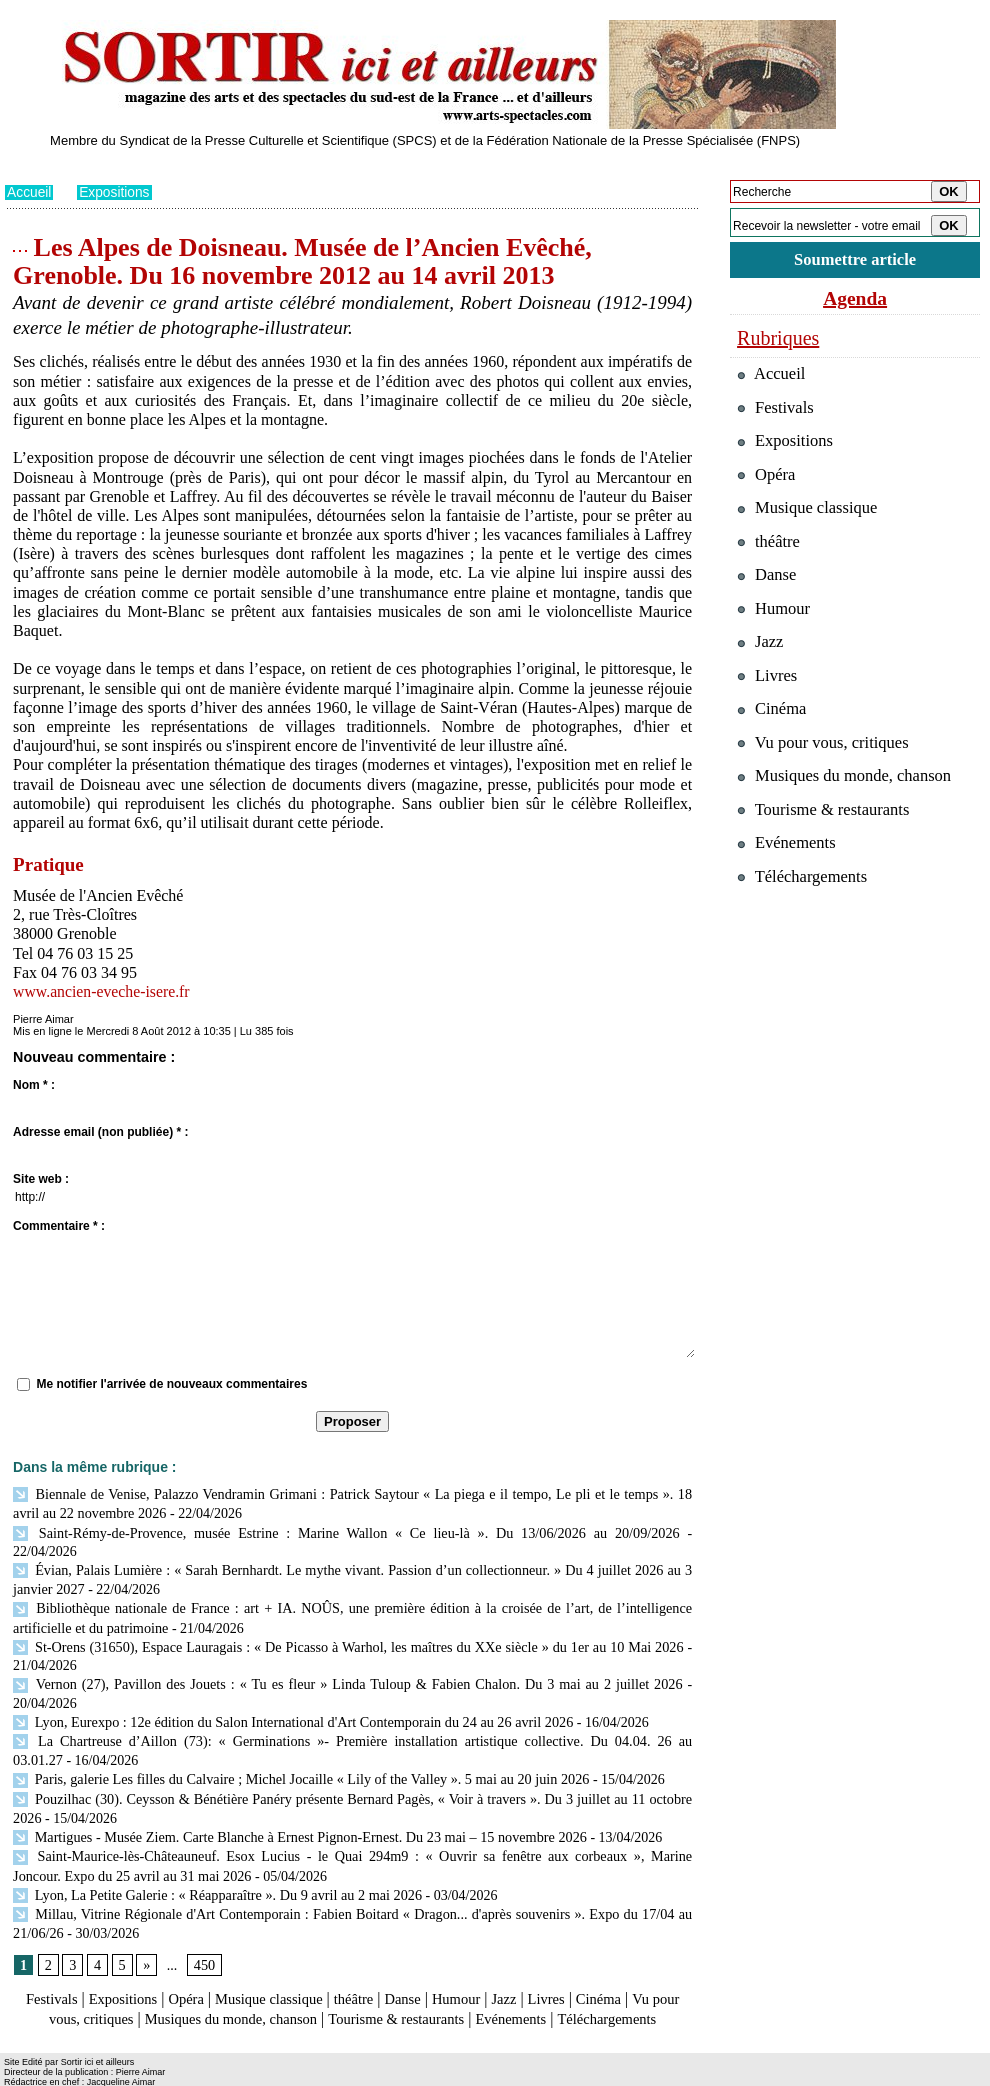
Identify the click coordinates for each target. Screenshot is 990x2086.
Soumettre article (855, 259)
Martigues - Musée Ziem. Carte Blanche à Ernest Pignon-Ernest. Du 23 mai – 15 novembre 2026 (295, 1803)
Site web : (41, 1179)
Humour (482, 1959)
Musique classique (279, 1959)
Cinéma (636, 1959)
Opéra (189, 1959)
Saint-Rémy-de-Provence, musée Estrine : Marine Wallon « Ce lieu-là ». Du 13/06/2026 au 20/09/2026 (312, 1529)
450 (203, 1926)
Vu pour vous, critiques (825, 748)
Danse (425, 1959)
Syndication (118, 2072)
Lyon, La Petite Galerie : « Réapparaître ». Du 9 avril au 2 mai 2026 (214, 1858)
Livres (579, 1959)
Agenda (855, 298)
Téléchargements (352, 1998)
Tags (261, 2072)
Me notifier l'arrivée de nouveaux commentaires (171, 1383)
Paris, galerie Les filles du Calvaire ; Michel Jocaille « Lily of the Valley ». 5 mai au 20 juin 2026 (296, 1748)
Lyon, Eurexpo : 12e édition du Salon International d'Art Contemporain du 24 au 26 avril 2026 (288, 1693)
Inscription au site (198, 2072)
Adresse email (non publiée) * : (100, 1132)
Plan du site (32, 2072)
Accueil (29, 192)
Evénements (599, 1978)
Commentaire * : (59, 1226)
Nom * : (34, 1085)
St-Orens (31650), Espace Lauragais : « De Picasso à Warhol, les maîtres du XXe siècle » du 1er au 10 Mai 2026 (348, 1620)
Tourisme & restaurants (474, 1978)
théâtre (372, 1959)
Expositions (116, 192)
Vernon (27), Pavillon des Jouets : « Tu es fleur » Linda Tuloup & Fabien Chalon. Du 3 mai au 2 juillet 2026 (347, 1657)
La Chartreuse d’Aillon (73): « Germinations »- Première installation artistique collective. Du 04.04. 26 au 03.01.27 (348, 1712)
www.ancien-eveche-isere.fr (102, 990)
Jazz (534, 1959)
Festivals (43, 1959)
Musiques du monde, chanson (293, 1978)
